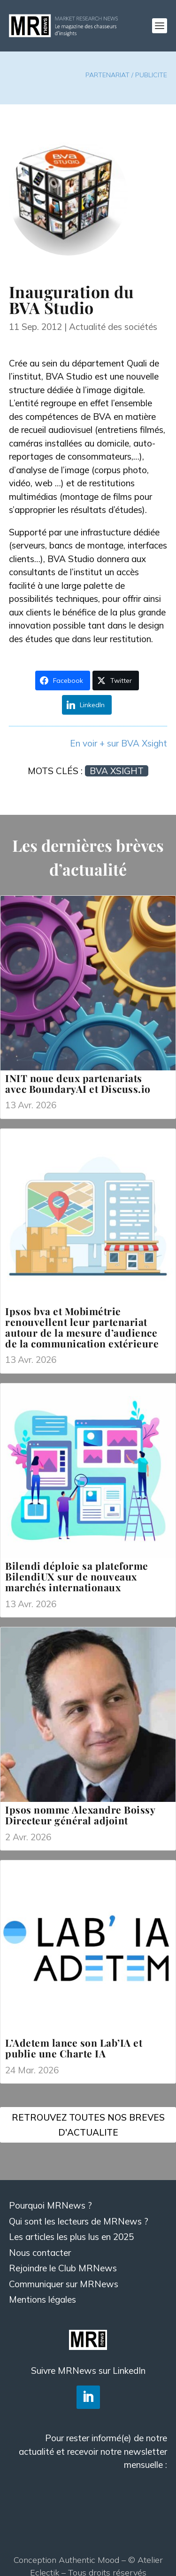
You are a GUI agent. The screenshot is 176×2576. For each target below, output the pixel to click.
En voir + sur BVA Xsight (118, 743)
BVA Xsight (117, 770)
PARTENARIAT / (110, 75)
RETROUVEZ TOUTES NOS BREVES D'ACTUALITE (88, 2125)
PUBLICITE (151, 75)
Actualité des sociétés (113, 326)
